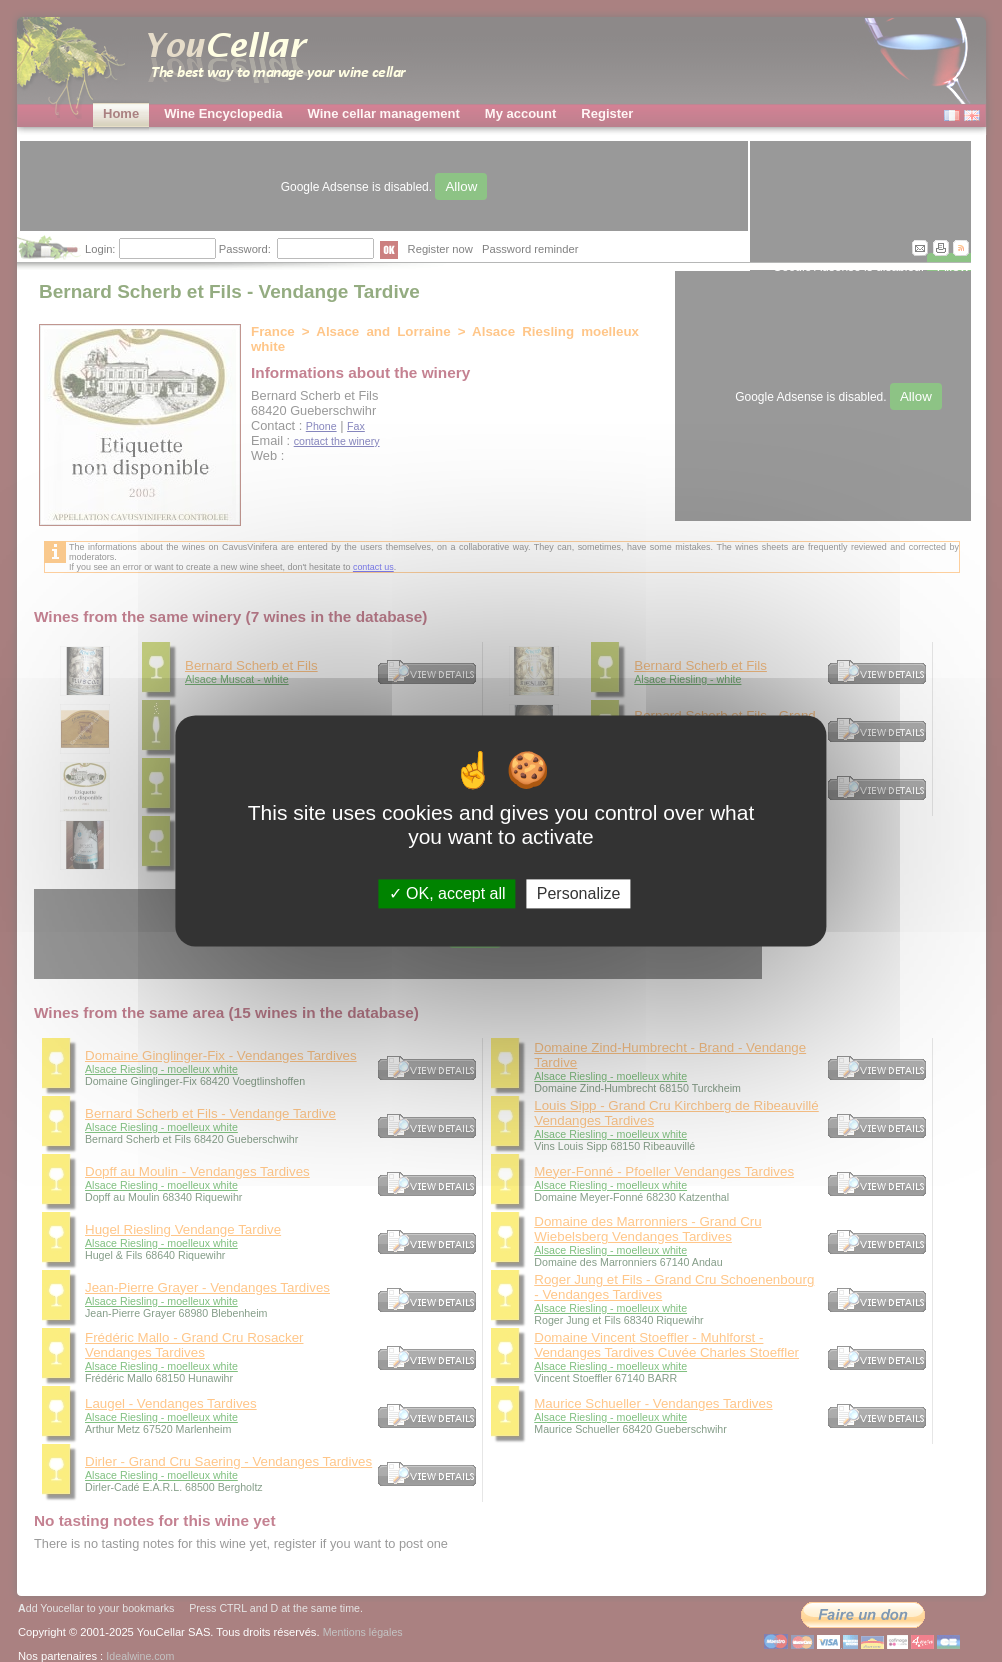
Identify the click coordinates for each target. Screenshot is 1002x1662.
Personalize (579, 893)
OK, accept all (447, 893)
